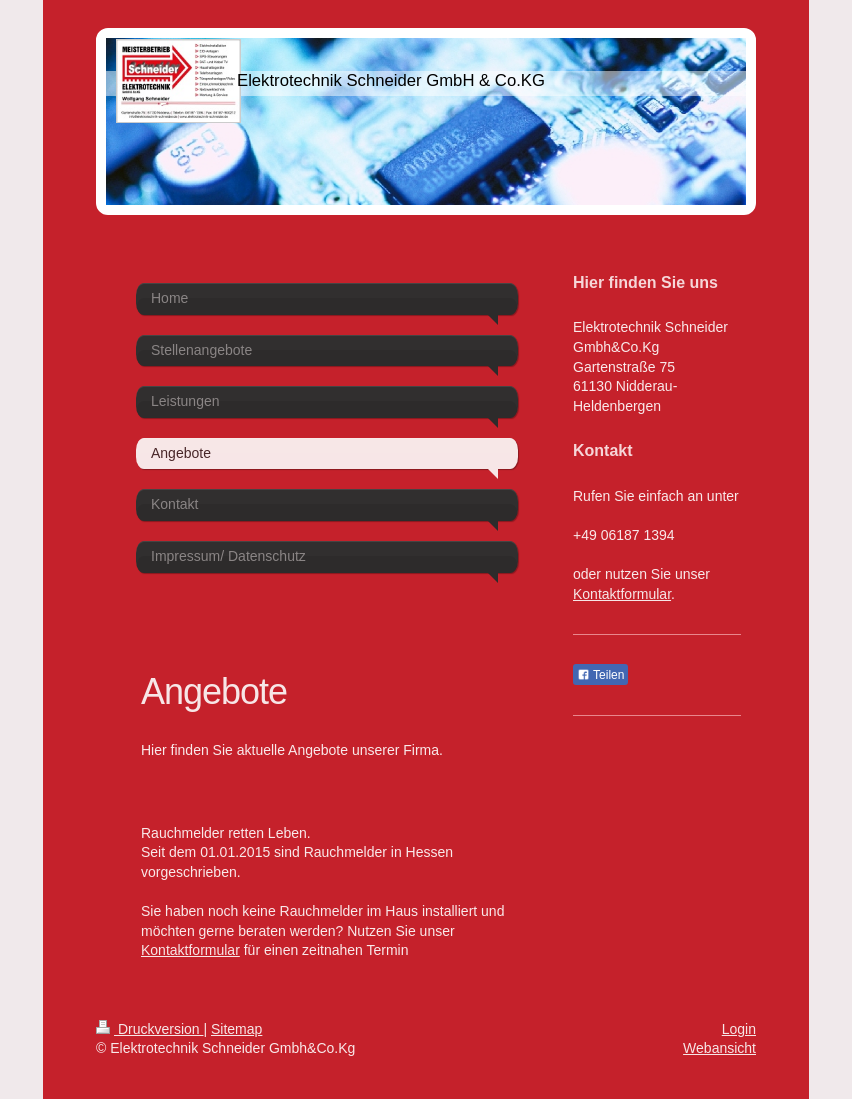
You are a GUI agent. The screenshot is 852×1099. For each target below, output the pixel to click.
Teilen (600, 675)
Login (739, 1029)
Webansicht (719, 1048)
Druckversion (149, 1029)
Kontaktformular (190, 950)
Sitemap (236, 1029)
